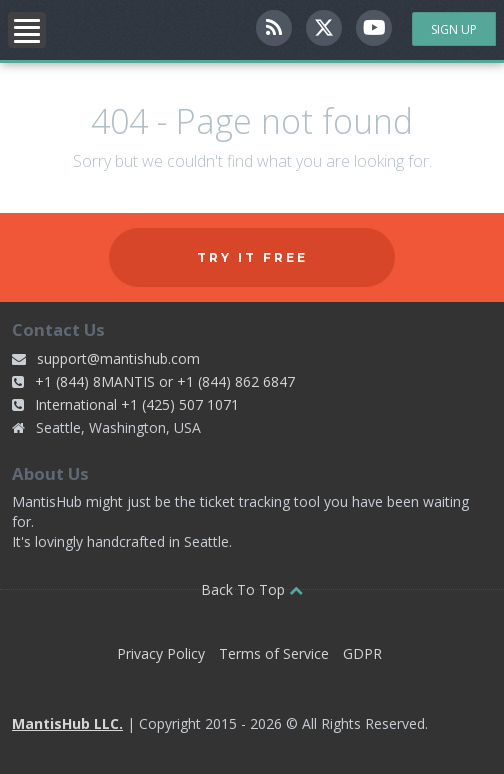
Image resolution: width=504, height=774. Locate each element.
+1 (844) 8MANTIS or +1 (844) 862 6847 (165, 381)
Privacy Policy (161, 653)
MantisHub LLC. (67, 723)
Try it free (252, 257)
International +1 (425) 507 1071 (137, 404)
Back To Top (252, 589)
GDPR (362, 653)
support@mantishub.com (118, 358)
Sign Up (454, 29)
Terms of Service (274, 653)
